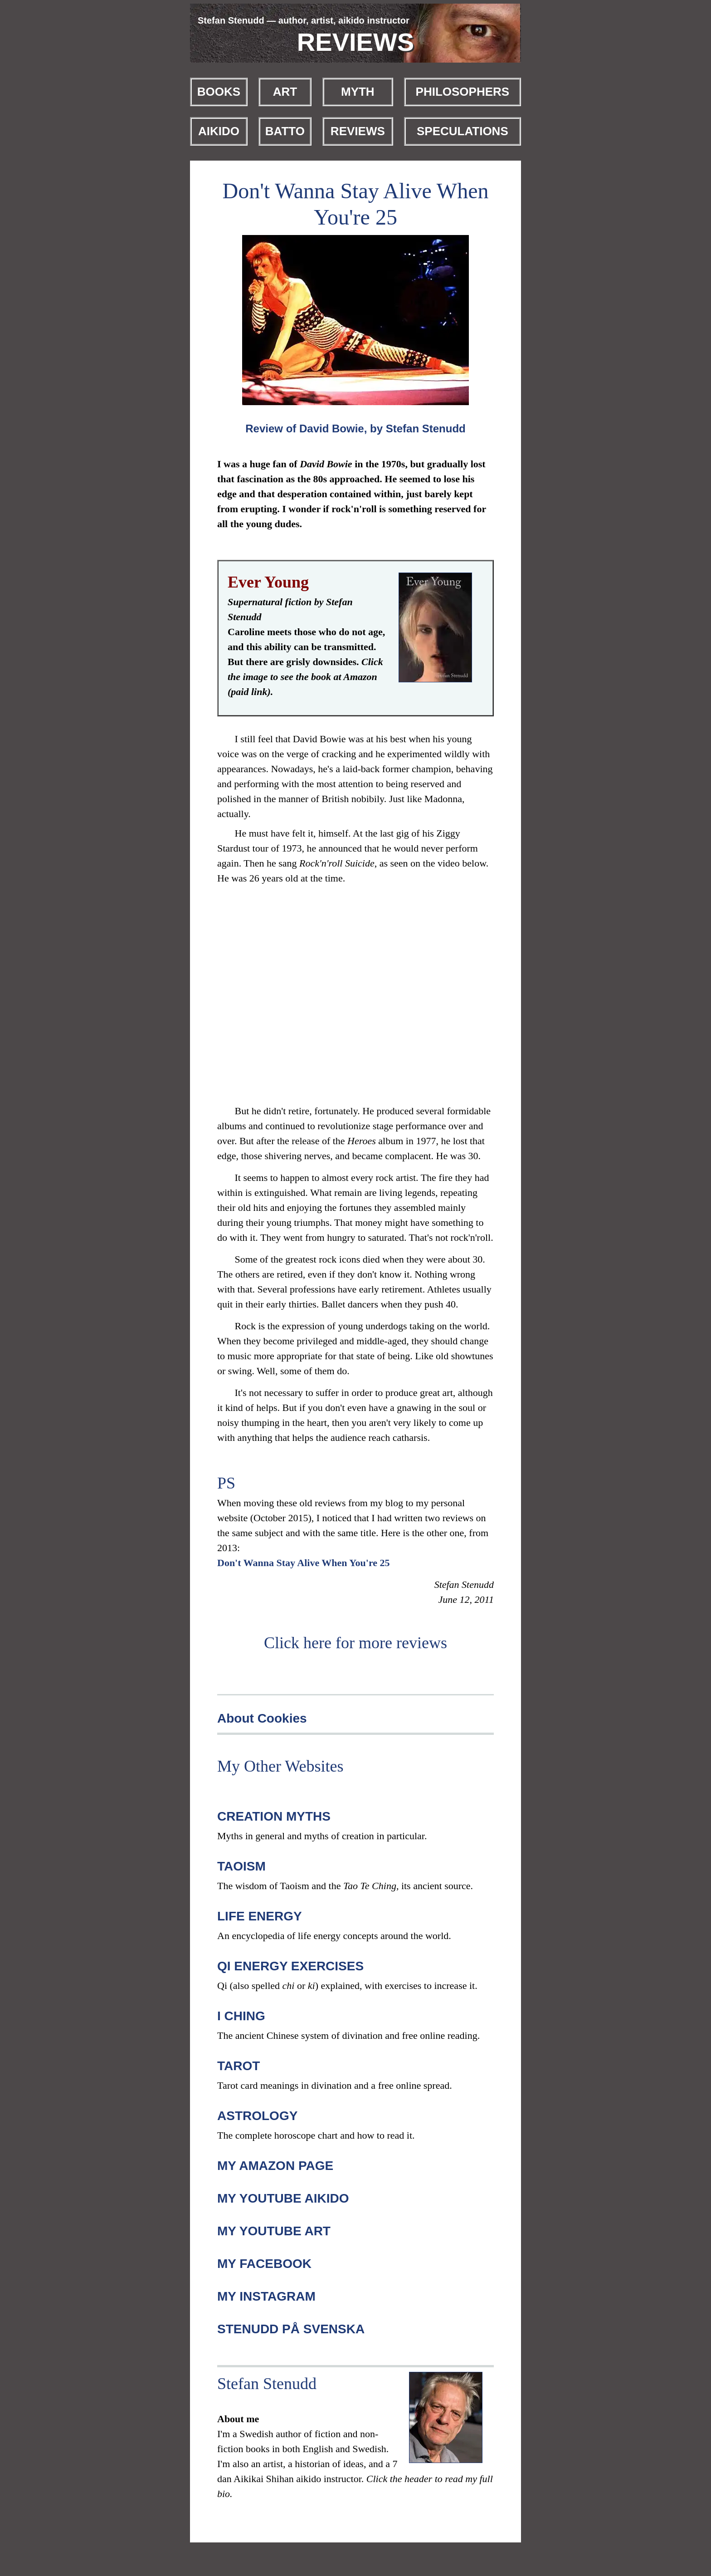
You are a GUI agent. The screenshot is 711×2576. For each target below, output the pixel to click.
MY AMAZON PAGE (275, 2166)
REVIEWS (356, 42)
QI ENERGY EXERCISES (290, 1966)
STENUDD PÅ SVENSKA (291, 2329)
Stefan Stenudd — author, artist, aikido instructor (303, 20)
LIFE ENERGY (259, 1916)
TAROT (238, 2066)
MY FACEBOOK (264, 2264)
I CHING (241, 2016)
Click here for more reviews (355, 1643)
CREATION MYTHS (274, 1816)
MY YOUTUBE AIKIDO (283, 2198)
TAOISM (241, 1866)
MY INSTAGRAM (266, 2296)
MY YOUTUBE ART (274, 2231)
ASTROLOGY (257, 2116)
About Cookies (262, 1718)
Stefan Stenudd (267, 2384)
